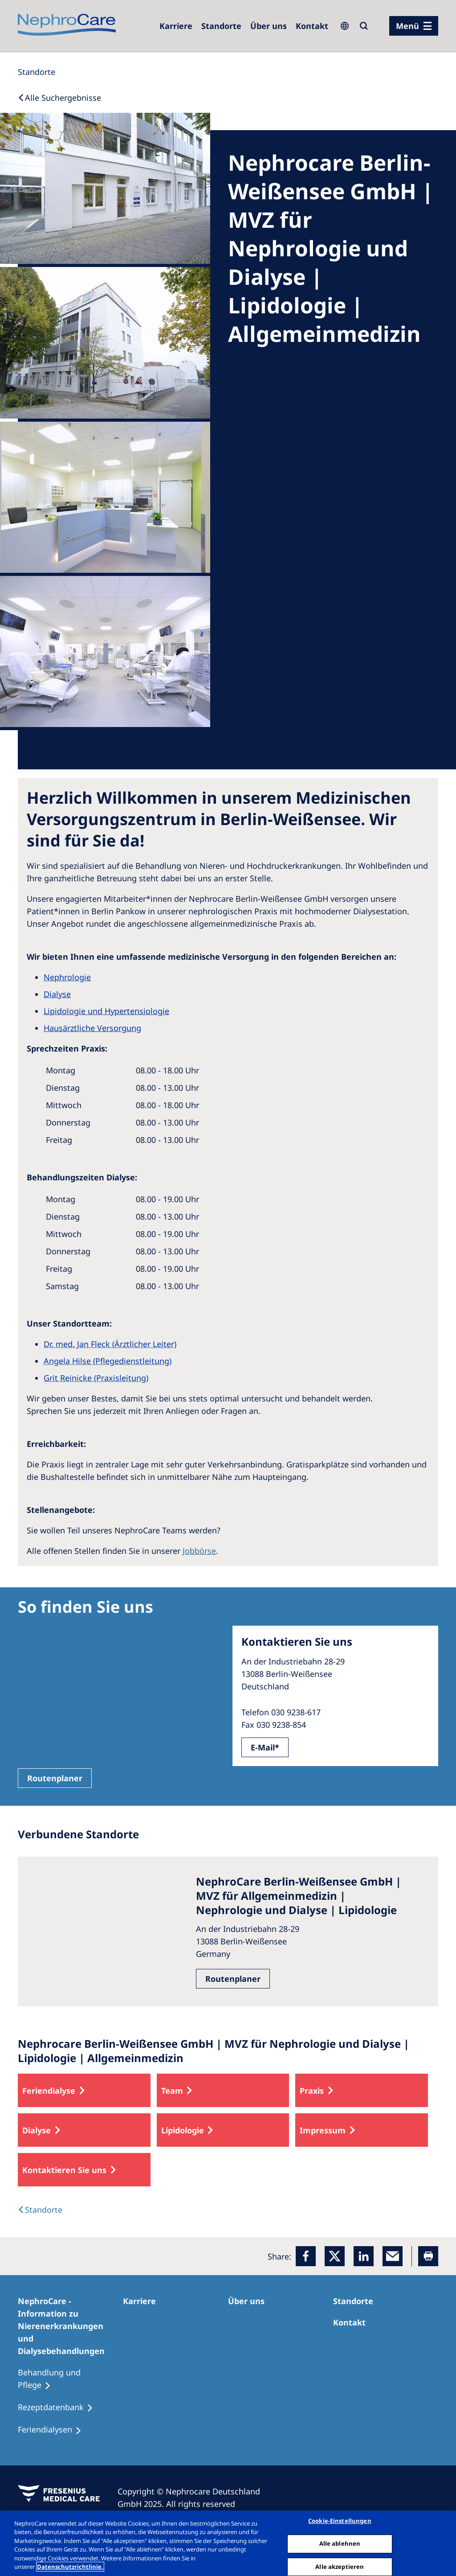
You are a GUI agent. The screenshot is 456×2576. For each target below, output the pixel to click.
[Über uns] (268, 26)
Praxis (312, 2090)
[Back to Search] (59, 97)
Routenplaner (54, 1778)
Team (172, 2090)
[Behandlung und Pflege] (70, 2379)
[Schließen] (442, 2542)
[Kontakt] (312, 26)
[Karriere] (176, 26)
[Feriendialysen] (54, 2429)
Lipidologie (182, 2130)
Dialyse (36, 2130)
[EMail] (393, 2256)
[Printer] (428, 2256)
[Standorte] (36, 72)
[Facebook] (306, 2256)
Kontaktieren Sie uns (64, 2170)
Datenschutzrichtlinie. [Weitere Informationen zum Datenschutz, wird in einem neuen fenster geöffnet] (70, 2567)
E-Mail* (265, 1747)
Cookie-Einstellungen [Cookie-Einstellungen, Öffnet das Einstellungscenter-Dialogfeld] (339, 2521)
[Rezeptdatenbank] (59, 2407)
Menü (407, 26)
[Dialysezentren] (221, 26)
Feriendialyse (48, 2090)
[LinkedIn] (364, 2256)
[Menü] (413, 26)
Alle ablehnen (340, 2543)
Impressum (323, 2130)
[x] (335, 2256)
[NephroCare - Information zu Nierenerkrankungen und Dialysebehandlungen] (70, 2326)
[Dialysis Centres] (40, 2209)
